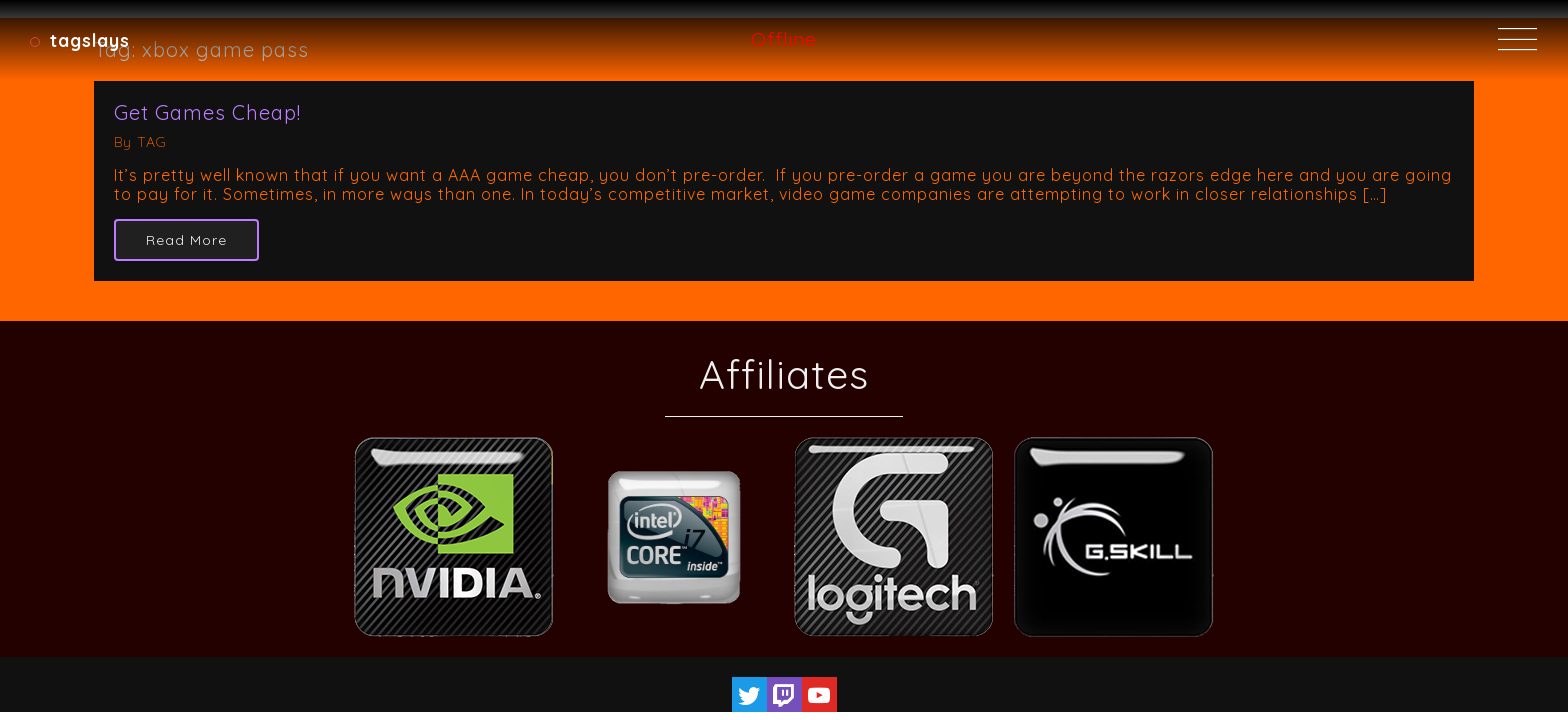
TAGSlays (90, 40)
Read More (186, 240)
